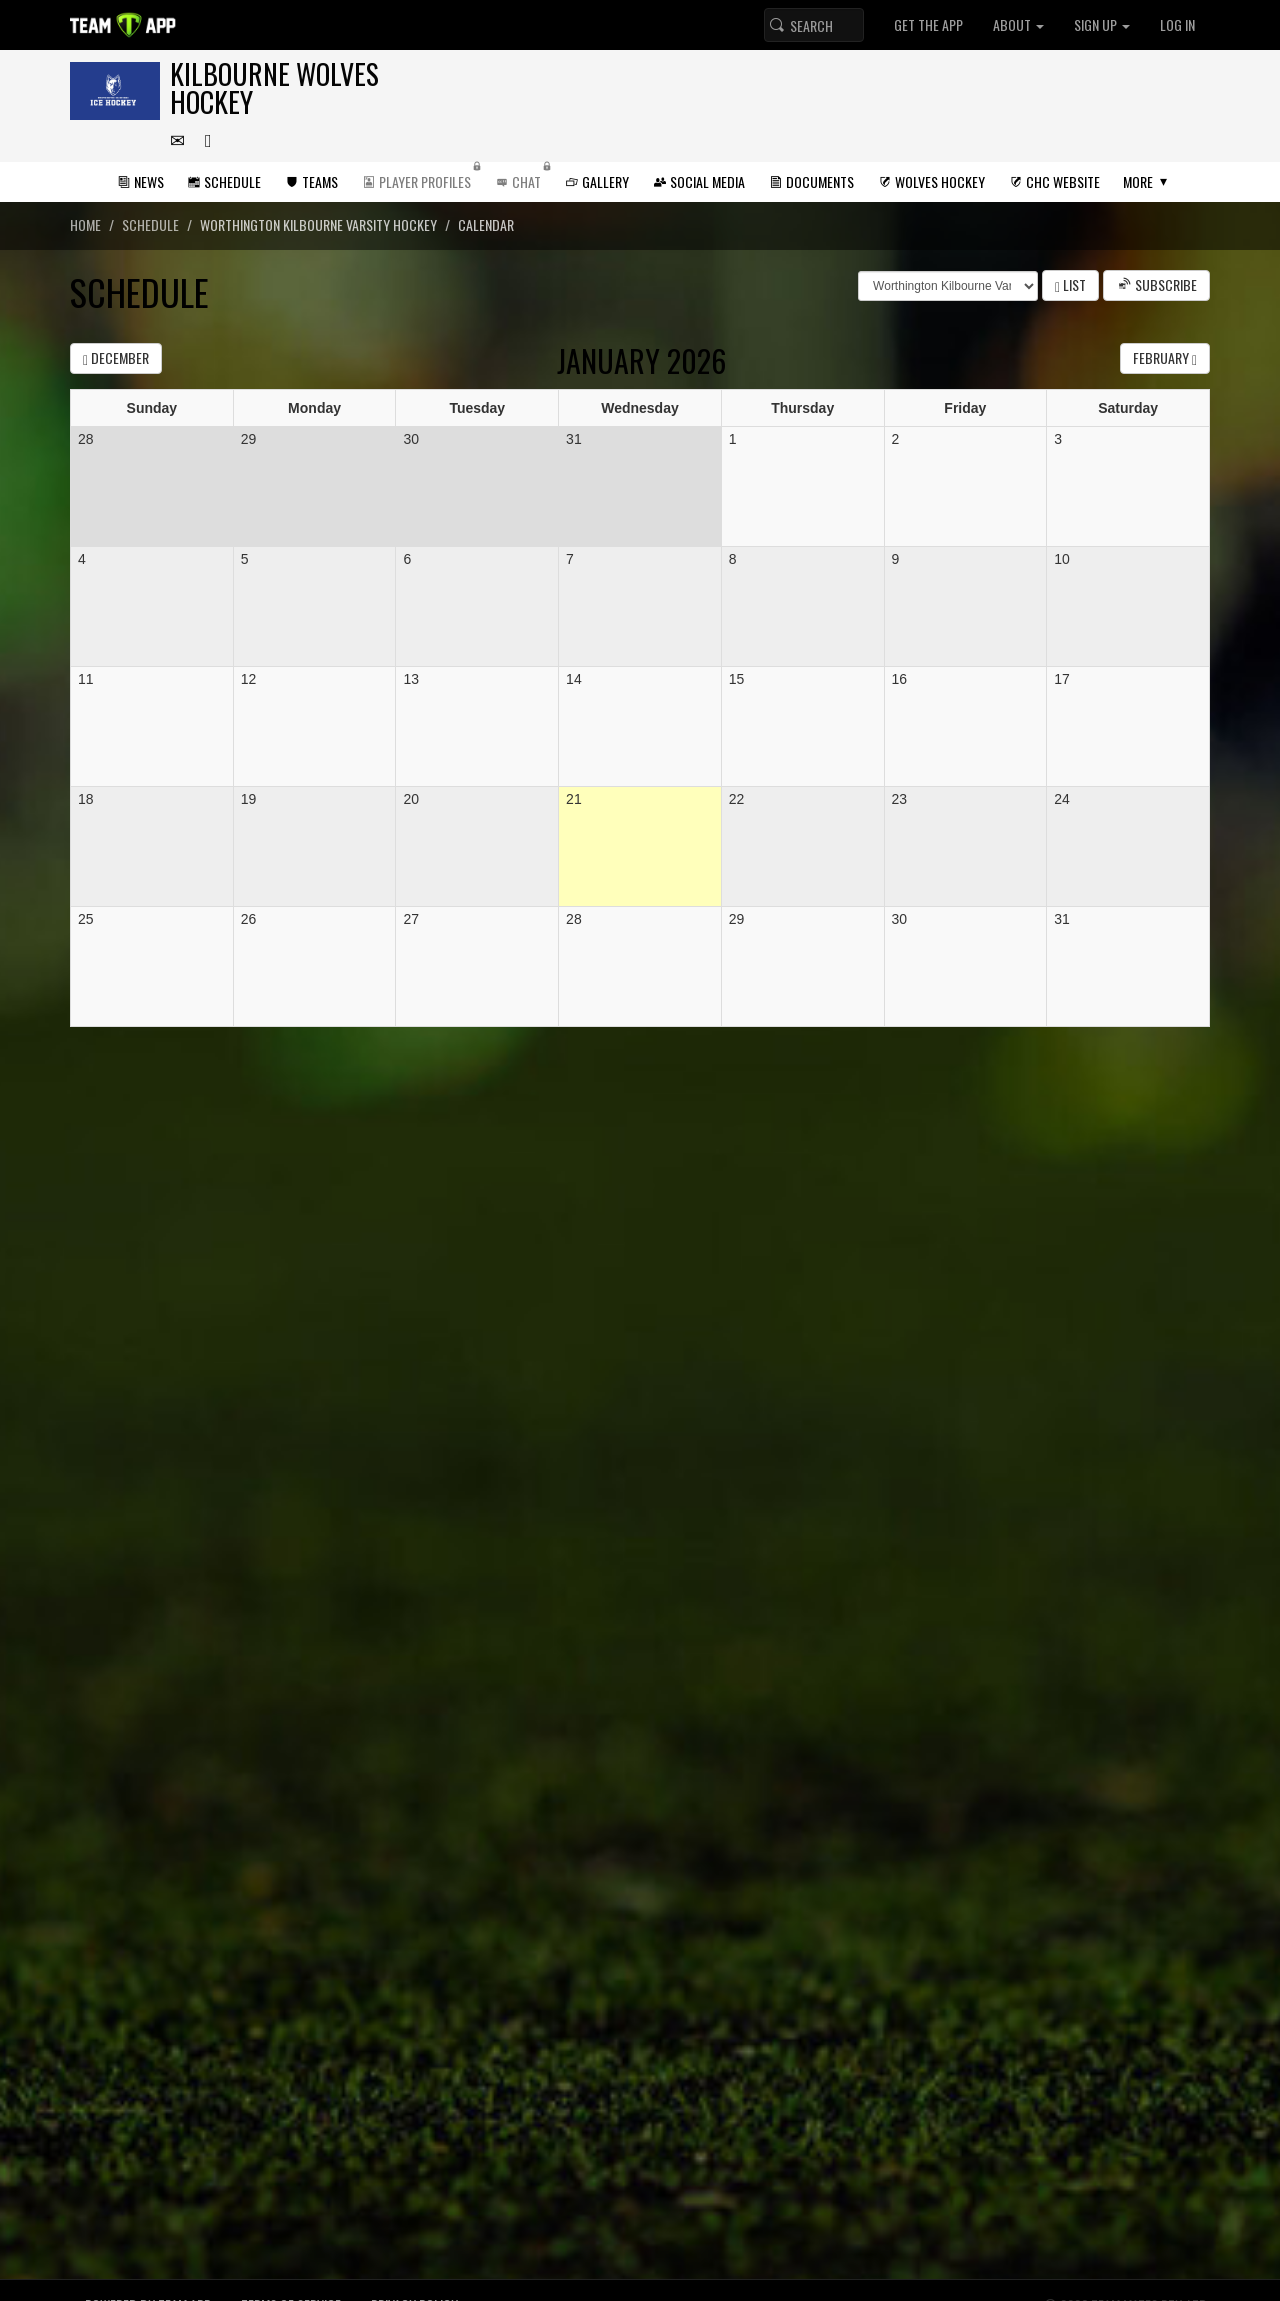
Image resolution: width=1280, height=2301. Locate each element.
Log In (1177, 24)
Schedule (150, 224)
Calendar (486, 224)
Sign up (1102, 24)
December (116, 357)
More (1138, 181)
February (1165, 357)
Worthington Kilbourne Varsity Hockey (318, 224)
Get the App (928, 24)
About (1018, 24)
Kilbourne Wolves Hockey (274, 87)
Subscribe (1156, 284)
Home (85, 224)
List (1070, 284)
